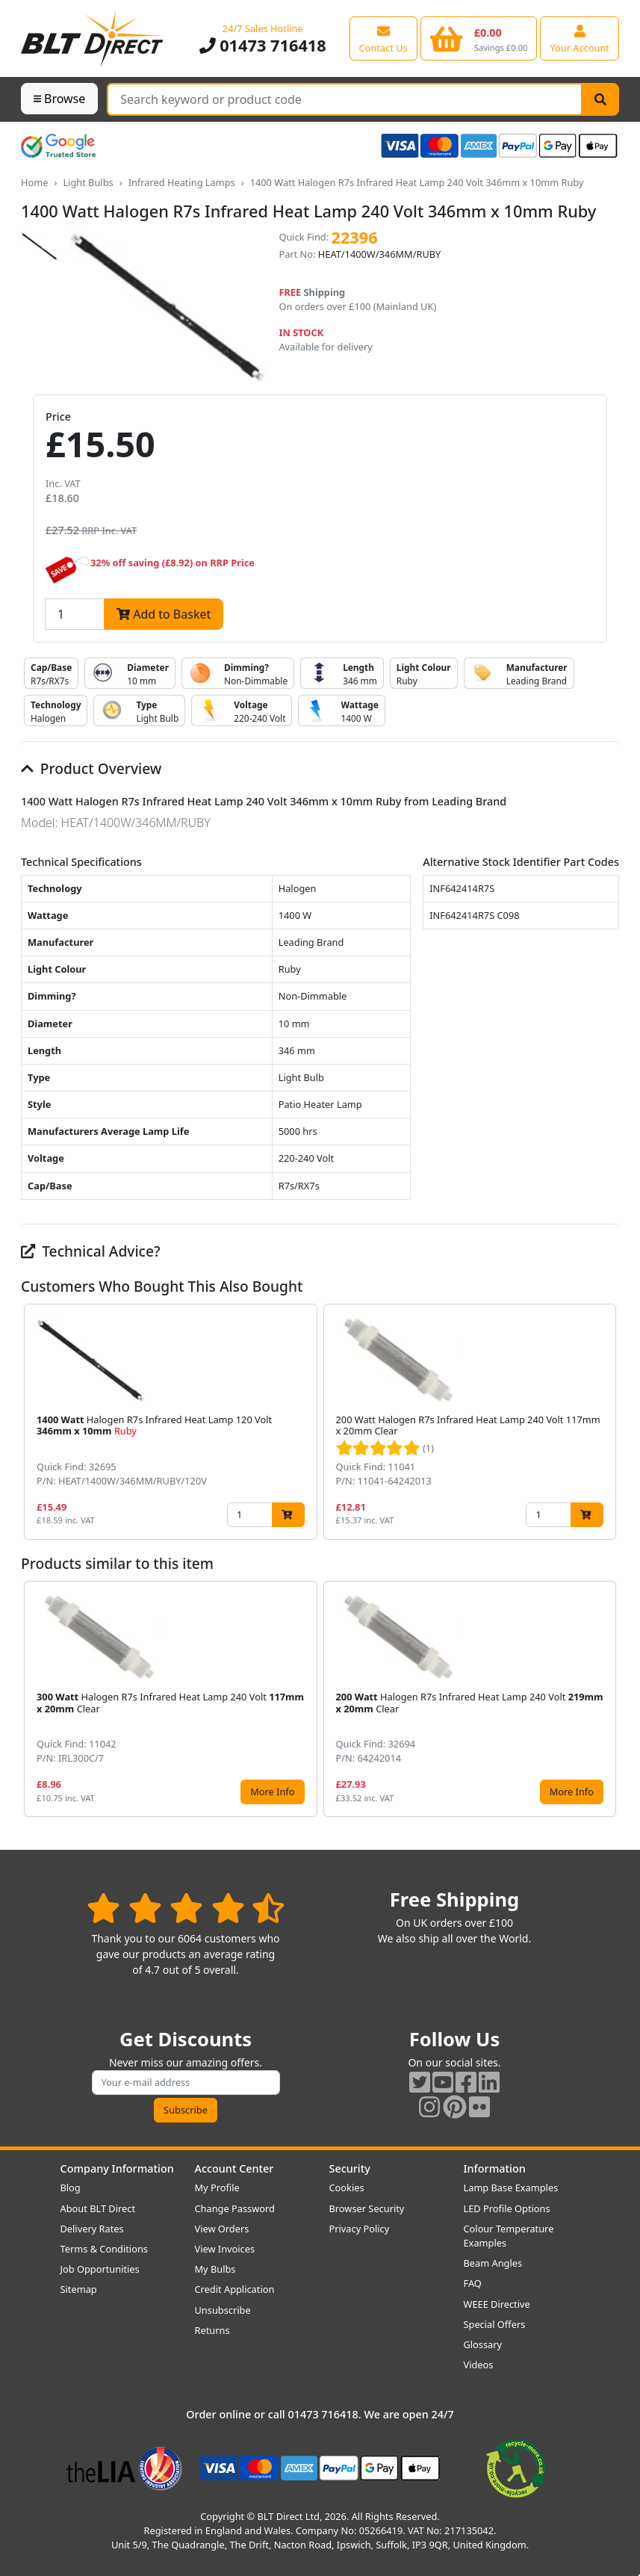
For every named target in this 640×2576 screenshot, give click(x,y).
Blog (70, 2187)
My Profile (217, 2187)
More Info (272, 1791)
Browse (59, 98)
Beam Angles (493, 2263)
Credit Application (235, 2289)
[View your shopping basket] (479, 38)
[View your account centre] (579, 38)
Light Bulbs (88, 182)
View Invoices (225, 2248)
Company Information (117, 2168)
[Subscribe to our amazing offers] (186, 2082)
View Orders (222, 2228)
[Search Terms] (344, 99)
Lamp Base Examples (511, 2187)
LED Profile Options (507, 2208)
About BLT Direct (98, 2208)
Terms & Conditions (104, 2248)
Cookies (346, 2187)
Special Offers (495, 2324)
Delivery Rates (92, 2228)
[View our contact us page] (383, 38)
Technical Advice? (91, 1251)
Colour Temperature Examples (509, 2236)
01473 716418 (262, 45)
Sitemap (78, 2289)
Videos (479, 2364)
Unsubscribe (223, 2310)
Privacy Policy (359, 2228)
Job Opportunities (100, 2269)
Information (495, 2168)
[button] (607, 1422)
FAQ (473, 2283)
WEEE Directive (497, 2304)
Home (34, 182)
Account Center (234, 2168)
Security (349, 2168)
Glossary (483, 2344)
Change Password (235, 2208)
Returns (212, 2330)
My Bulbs (215, 2269)
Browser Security (367, 2208)
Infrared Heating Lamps (181, 182)
